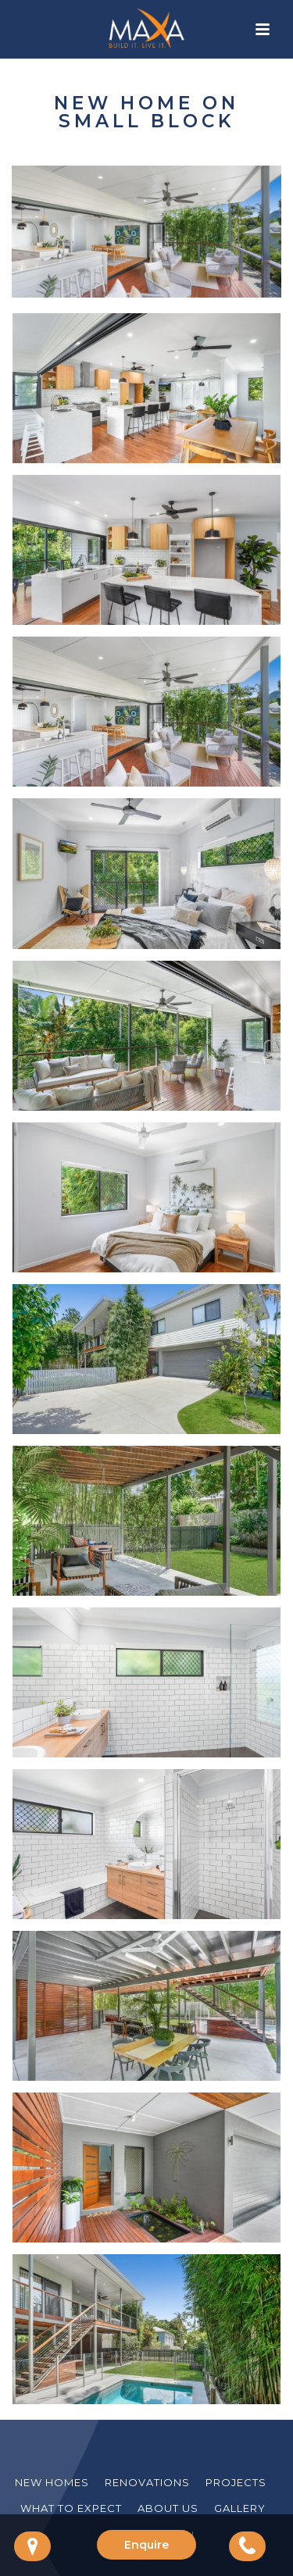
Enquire (146, 2545)
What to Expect (71, 2508)
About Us (168, 2508)
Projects (235, 2482)
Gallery (240, 2508)
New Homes (52, 2482)
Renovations (147, 2482)
